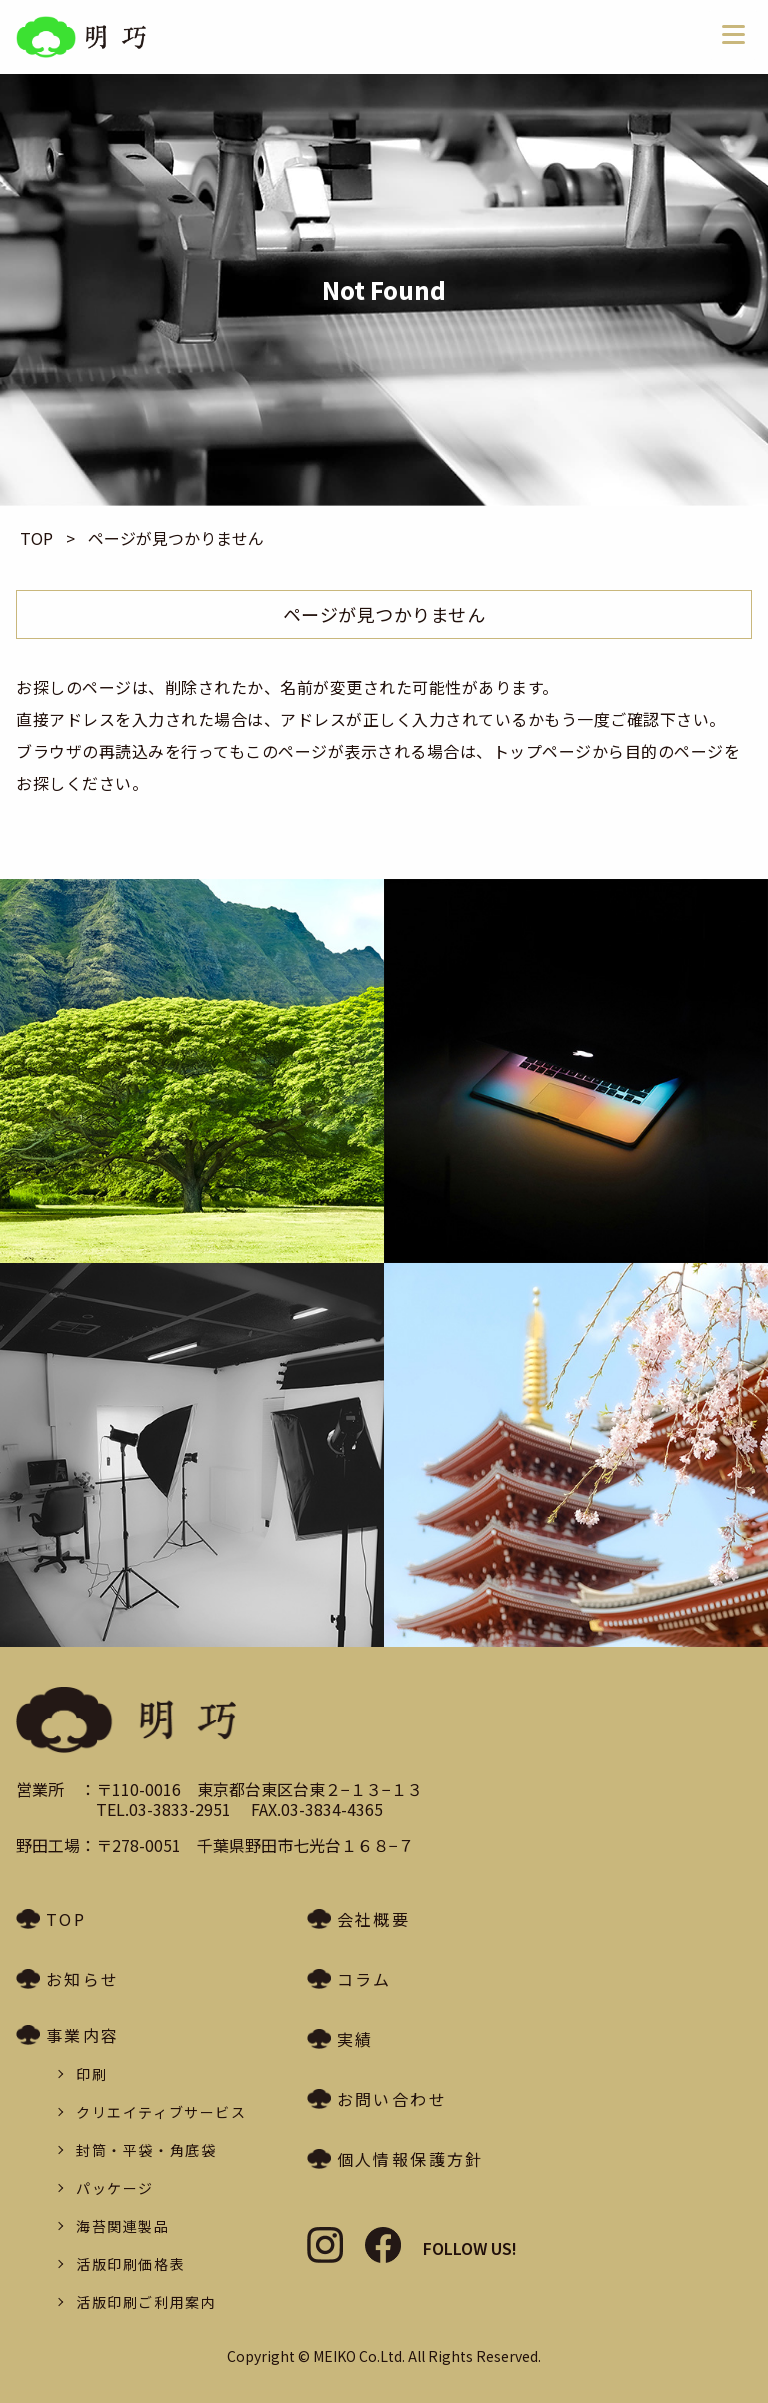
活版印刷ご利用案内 (146, 2302)
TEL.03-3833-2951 (163, 1809)
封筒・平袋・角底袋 (146, 2150)
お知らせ (83, 1979)
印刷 (91, 2074)
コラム (364, 1979)
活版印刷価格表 (130, 2264)
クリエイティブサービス (161, 2112)
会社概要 (374, 1919)
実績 (355, 2039)
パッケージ (115, 2188)
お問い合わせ (392, 2099)
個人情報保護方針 (410, 2159)
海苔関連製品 (123, 2226)
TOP (66, 1919)
